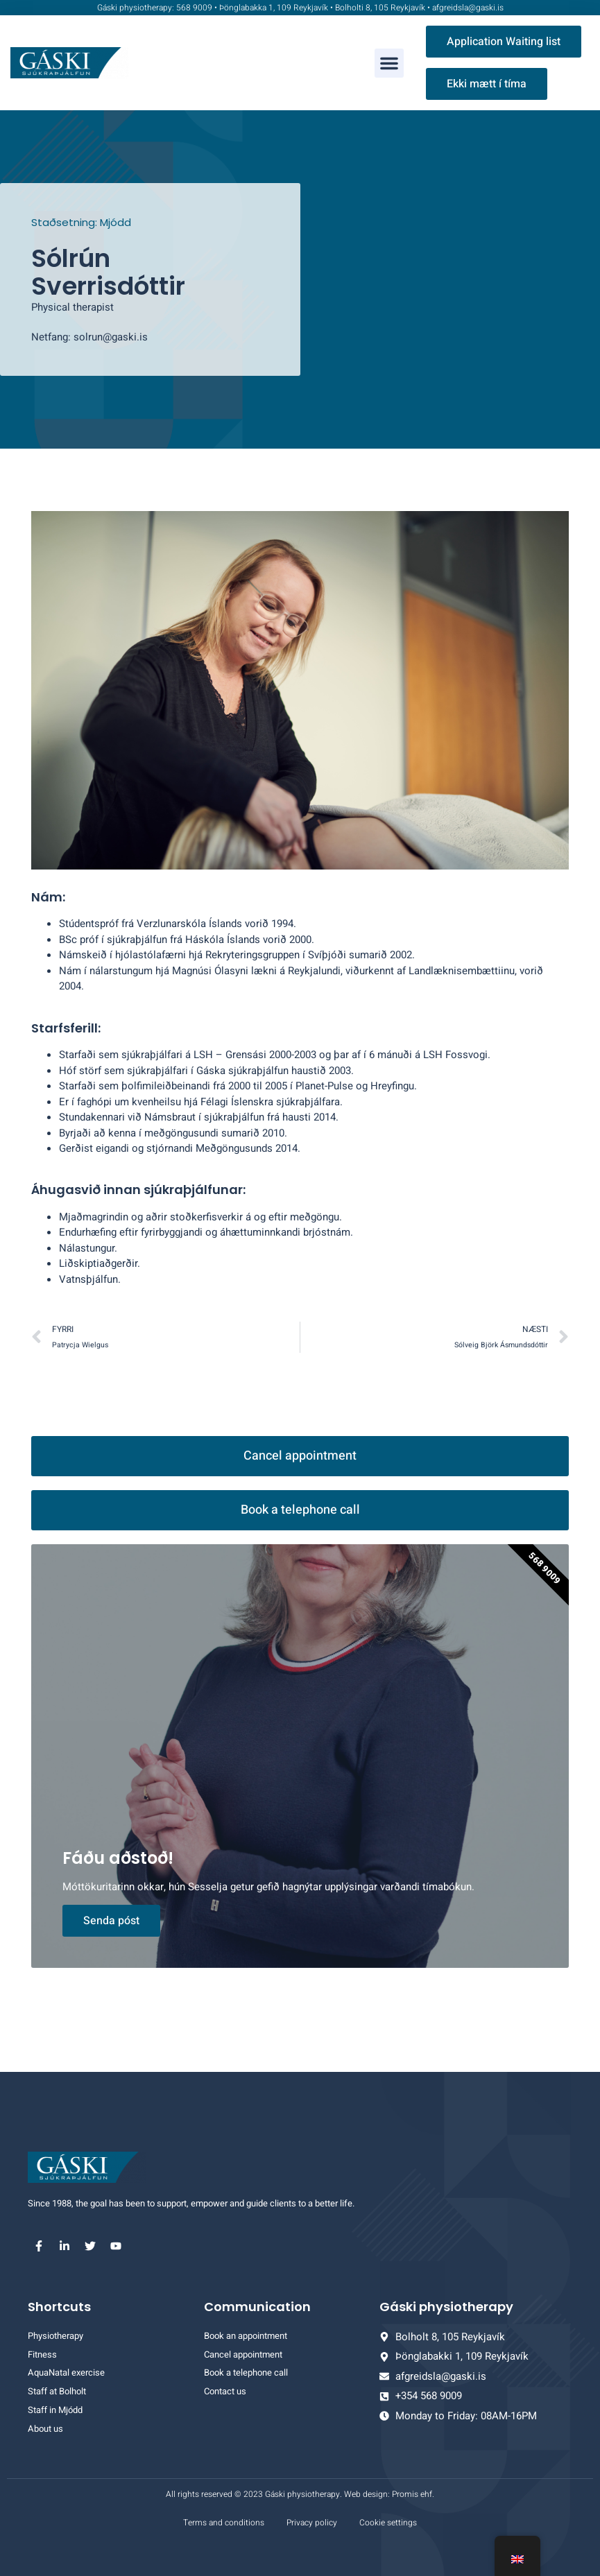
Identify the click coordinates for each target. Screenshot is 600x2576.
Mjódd (115, 222)
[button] (389, 63)
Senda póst (111, 1920)
